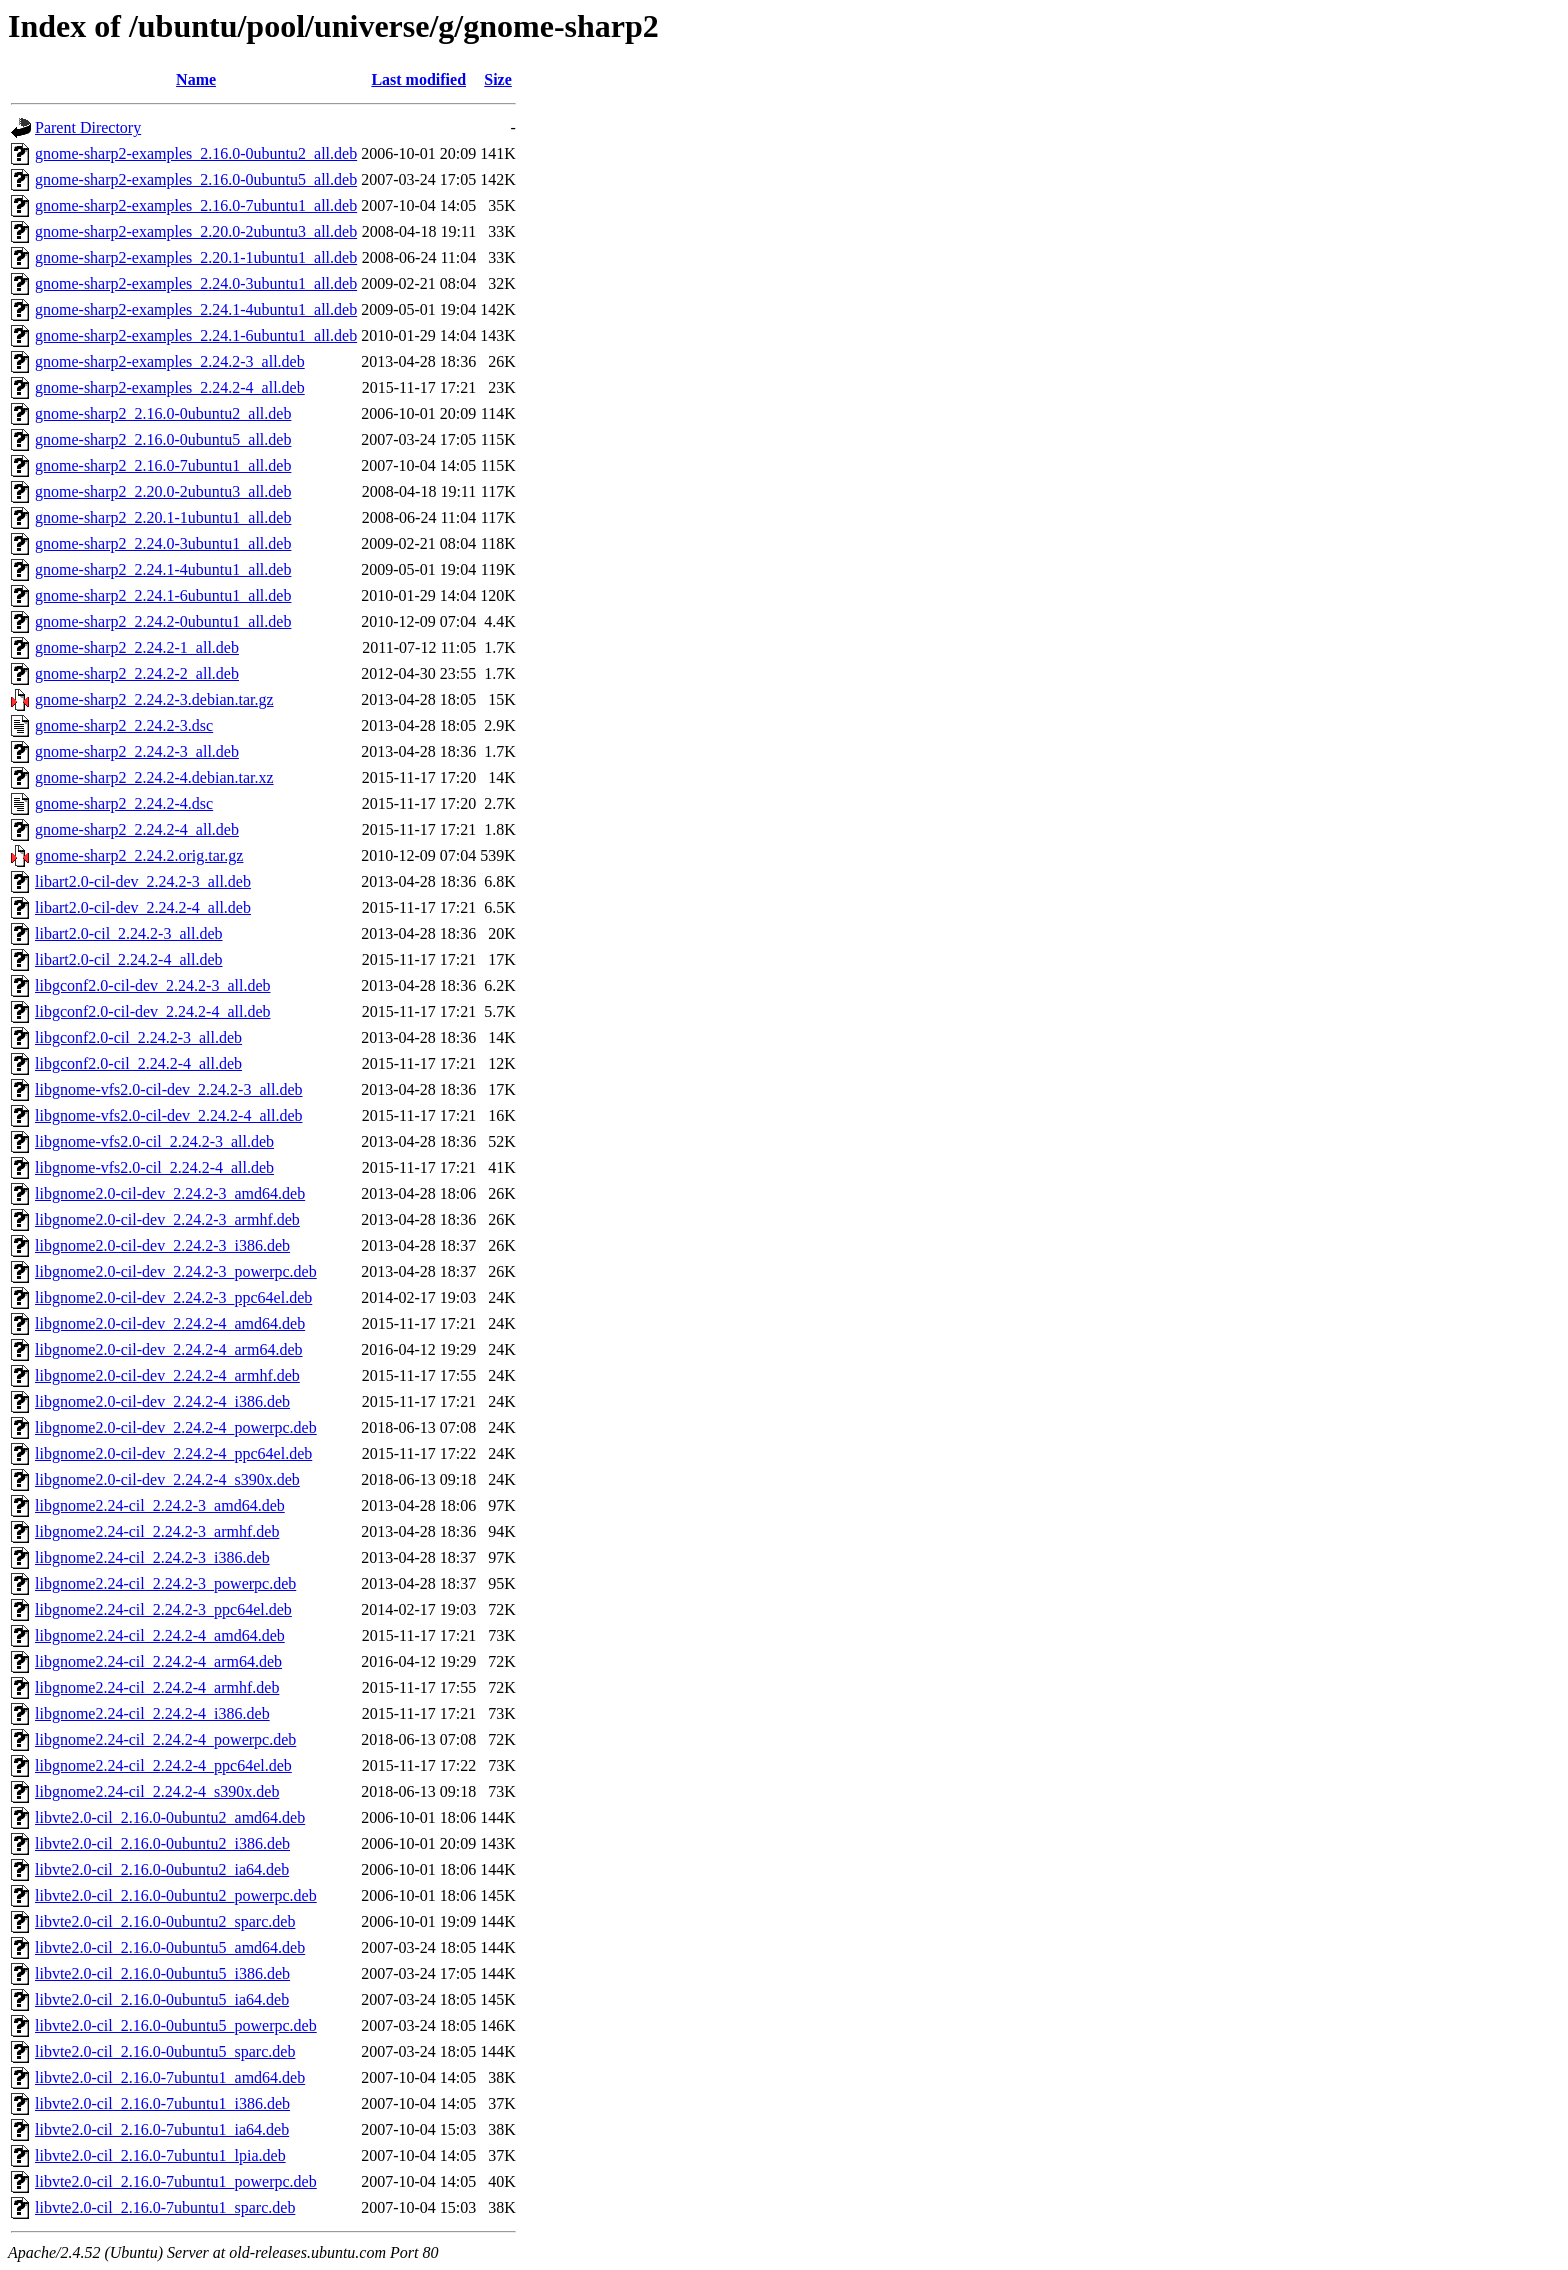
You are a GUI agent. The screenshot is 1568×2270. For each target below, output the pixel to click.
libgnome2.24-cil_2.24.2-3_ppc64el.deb (163, 1609)
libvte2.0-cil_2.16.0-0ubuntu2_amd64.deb (170, 1817)
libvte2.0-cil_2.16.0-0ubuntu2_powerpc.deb (176, 1895)
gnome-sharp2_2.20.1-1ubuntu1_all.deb (163, 517)
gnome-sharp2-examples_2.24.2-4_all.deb (170, 387)
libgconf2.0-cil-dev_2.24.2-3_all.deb (153, 985)
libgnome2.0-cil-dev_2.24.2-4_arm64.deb (169, 1349)
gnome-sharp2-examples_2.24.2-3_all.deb (170, 361)
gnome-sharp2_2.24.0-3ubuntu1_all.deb (163, 543)
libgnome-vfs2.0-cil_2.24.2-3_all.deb (154, 1141)
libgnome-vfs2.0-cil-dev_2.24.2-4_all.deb (169, 1115)
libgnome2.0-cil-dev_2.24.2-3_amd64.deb (170, 1193)
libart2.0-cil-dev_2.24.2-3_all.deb (143, 881)
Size (498, 79)
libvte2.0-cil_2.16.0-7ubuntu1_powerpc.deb (176, 2181)
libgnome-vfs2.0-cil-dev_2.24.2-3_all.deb (169, 1089)
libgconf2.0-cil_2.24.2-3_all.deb (138, 1037)
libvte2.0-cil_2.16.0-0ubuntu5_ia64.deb (162, 1999)
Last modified (418, 79)
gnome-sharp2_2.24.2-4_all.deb (137, 829)
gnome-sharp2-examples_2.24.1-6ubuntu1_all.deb (196, 335)
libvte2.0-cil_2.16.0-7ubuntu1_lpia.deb (160, 2155)
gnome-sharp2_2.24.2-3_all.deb (137, 751)
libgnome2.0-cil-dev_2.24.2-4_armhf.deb (167, 1375)
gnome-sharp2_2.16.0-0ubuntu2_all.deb (163, 413)
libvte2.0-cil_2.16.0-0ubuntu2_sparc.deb (165, 1921)
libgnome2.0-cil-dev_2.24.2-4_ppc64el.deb (173, 1453)
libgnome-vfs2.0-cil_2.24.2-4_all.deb (154, 1167)
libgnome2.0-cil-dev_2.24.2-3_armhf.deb (167, 1219)
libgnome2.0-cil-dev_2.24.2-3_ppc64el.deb (173, 1297)
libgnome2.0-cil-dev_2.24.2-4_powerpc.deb (176, 1427)
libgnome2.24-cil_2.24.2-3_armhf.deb (157, 1531)
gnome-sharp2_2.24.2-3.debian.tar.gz (154, 699)
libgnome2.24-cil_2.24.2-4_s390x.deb (157, 1791)
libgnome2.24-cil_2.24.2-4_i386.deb (152, 1713)
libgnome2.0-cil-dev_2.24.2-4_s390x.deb (167, 1479)
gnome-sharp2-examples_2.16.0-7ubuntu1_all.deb (196, 205)
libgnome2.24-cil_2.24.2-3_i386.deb (152, 1557)
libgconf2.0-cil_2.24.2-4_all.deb (138, 1063)
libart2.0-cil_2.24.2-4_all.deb (129, 959)
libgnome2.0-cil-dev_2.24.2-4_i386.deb (162, 1401)
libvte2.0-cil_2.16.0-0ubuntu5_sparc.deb (165, 2051)
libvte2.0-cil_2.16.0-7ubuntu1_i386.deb (162, 2103)
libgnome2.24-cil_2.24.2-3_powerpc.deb (165, 1583)
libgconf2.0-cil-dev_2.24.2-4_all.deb (153, 1011)
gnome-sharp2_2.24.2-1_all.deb (137, 647)
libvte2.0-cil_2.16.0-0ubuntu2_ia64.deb (162, 1869)
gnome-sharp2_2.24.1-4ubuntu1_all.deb (163, 569)
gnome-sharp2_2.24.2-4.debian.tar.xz (154, 777)
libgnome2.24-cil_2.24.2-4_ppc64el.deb (163, 1765)
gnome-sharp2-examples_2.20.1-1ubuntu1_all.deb (196, 257)
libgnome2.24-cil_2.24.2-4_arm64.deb (158, 1661)
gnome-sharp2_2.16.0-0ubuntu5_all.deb (163, 439)
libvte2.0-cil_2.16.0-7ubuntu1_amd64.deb (170, 2077)
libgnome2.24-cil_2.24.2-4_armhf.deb (157, 1687)
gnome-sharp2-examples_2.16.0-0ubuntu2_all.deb (196, 153)
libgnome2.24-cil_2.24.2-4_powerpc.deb (165, 1739)
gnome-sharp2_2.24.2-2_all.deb (137, 673)
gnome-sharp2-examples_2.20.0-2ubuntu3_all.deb (196, 231)
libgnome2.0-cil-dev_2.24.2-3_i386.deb (162, 1245)
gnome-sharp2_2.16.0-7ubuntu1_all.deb (163, 465)
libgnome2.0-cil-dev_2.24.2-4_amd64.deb (170, 1323)
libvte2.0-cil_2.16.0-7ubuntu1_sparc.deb (165, 2207)
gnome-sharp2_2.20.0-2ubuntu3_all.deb (163, 491)
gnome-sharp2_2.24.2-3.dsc (124, 725)
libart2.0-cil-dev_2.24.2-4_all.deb (143, 907)
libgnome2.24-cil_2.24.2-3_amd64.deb (160, 1505)
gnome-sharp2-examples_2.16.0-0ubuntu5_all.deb (196, 179)
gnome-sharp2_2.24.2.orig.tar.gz (139, 855)
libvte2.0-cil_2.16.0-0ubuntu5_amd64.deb (170, 1947)
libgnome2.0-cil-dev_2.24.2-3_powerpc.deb (176, 1271)
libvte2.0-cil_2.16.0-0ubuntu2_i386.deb (162, 1843)
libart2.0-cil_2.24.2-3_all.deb (129, 933)
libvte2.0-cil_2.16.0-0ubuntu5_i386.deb (162, 1973)
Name (196, 79)
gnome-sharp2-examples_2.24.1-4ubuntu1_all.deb (196, 309)
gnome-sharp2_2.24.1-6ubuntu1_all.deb (163, 595)
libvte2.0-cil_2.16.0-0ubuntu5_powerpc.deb (176, 2025)
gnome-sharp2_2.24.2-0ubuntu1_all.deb (163, 621)
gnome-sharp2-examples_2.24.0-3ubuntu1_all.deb (196, 283)
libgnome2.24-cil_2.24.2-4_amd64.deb (160, 1635)
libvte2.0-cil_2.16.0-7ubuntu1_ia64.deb (162, 2129)
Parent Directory (88, 127)
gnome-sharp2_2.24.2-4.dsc (124, 803)
